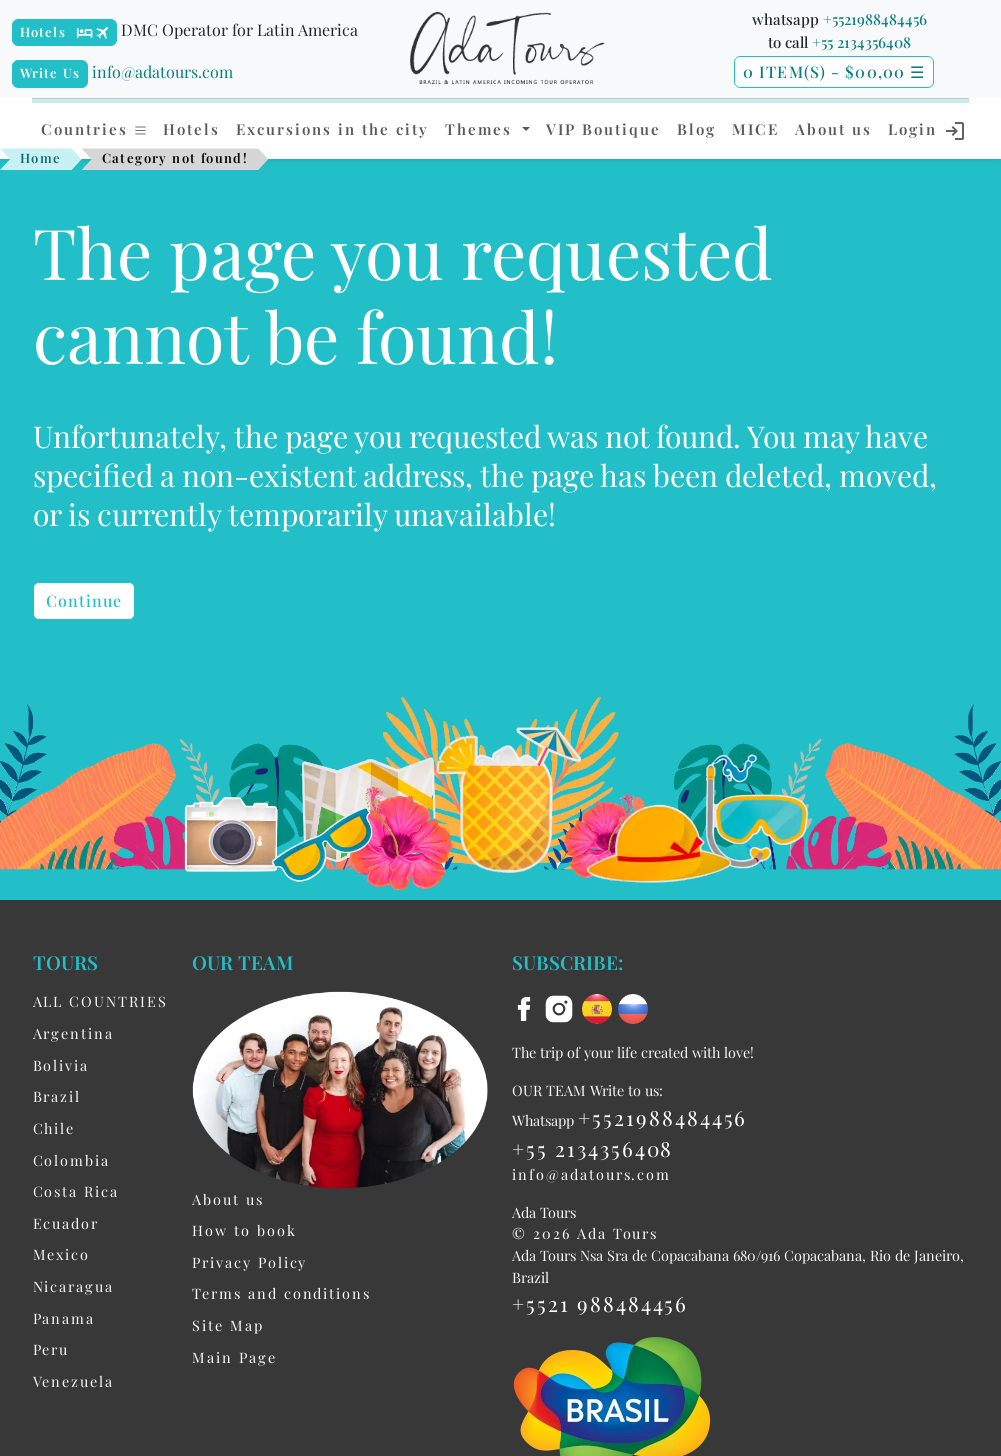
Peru (51, 1349)
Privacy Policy (249, 1262)
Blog (696, 129)
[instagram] (562, 1007)
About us (833, 129)
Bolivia (61, 1065)
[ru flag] (633, 1007)
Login (927, 131)
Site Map (227, 1325)
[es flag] (600, 1007)
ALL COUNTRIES (100, 1001)
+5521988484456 (875, 19)
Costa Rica (76, 1191)
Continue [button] (84, 600)
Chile (54, 1128)
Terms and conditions (281, 1293)
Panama (64, 1318)
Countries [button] (94, 129)
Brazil (57, 1096)
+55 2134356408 (861, 42)
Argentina (73, 1033)
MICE (755, 129)
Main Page (234, 1357)
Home (41, 157)
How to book (244, 1230)
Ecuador (66, 1223)
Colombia (71, 1160)
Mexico (62, 1254)
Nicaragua (73, 1286)
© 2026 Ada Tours (585, 1233)
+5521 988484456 (600, 1303)
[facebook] (527, 1007)
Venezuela (73, 1381)
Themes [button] (481, 129)
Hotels (43, 31)
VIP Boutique (603, 129)
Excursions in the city (332, 129)
